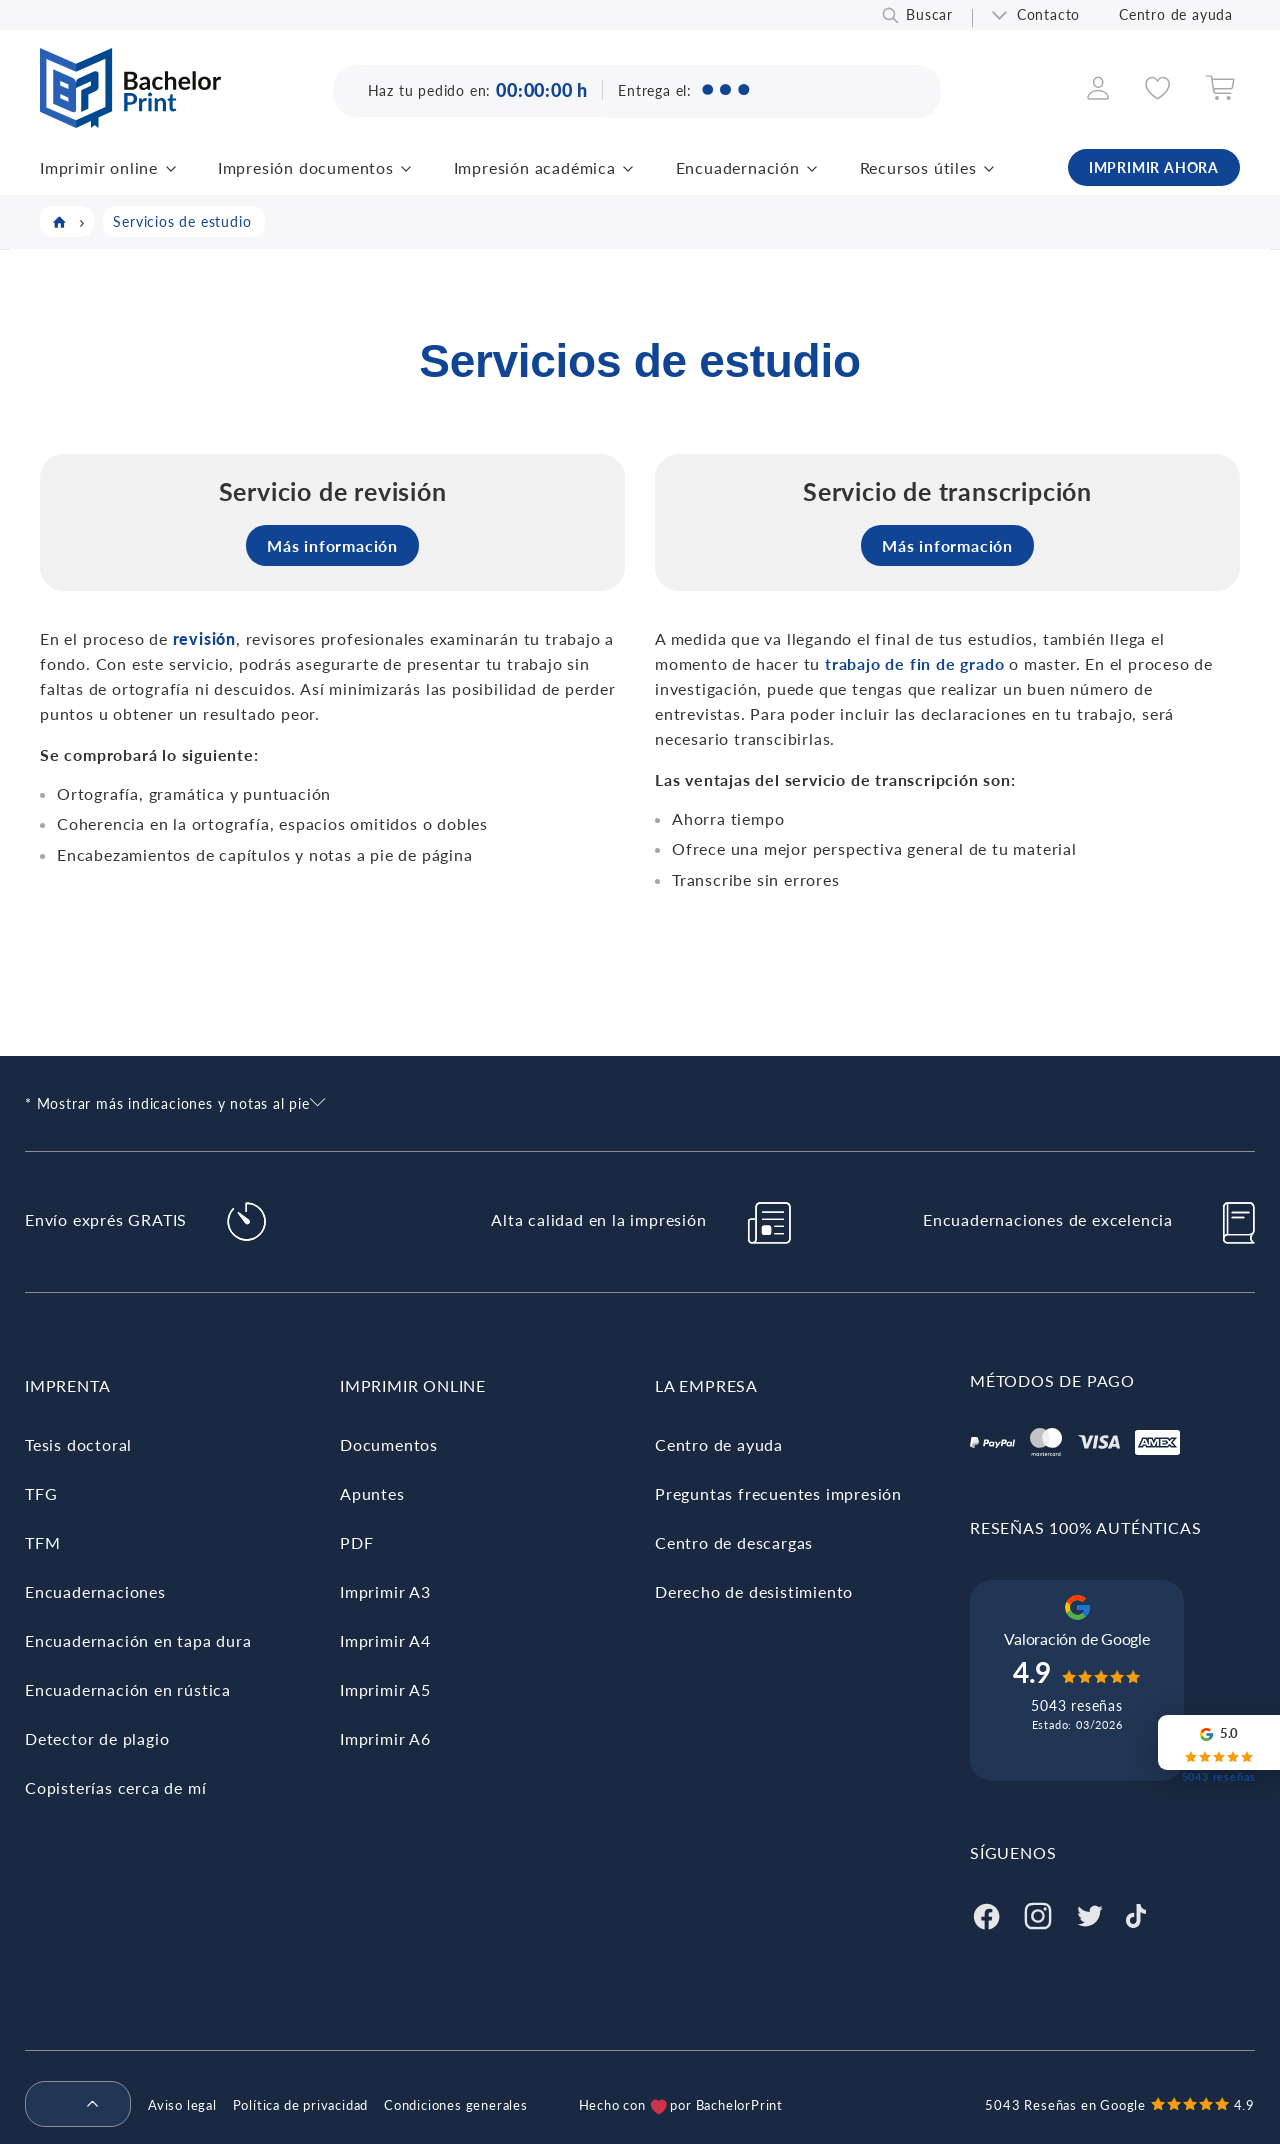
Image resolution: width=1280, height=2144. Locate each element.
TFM (42, 1542)
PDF (356, 1542)
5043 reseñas (1077, 1705)
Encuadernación (738, 167)
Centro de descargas (734, 1542)
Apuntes (372, 1493)
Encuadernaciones (95, 1591)
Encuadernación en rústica (128, 1689)
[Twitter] (1090, 1913)
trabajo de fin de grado (914, 663)
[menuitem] (70, 2105)
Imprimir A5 (385, 1689)
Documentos (389, 1444)
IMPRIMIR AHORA (1154, 167)
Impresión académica (535, 167)
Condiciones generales (456, 2105)
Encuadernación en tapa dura (138, 1640)
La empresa (706, 1385)
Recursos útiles (918, 167)
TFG (41, 1493)
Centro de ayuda (1176, 14)
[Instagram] (1038, 1913)
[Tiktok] (1136, 1913)
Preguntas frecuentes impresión (778, 1493)
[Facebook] (986, 1913)
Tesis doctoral (78, 1444)
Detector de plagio (97, 1738)
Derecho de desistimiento (754, 1591)
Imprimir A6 (385, 1738)
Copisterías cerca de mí (115, 1787)
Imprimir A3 (385, 1591)
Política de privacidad (301, 2105)
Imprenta (67, 1385)
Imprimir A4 (385, 1640)
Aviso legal (182, 2105)
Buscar (929, 14)
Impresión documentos (306, 167)
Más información (332, 545)
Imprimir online (99, 167)
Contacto (1048, 14)
